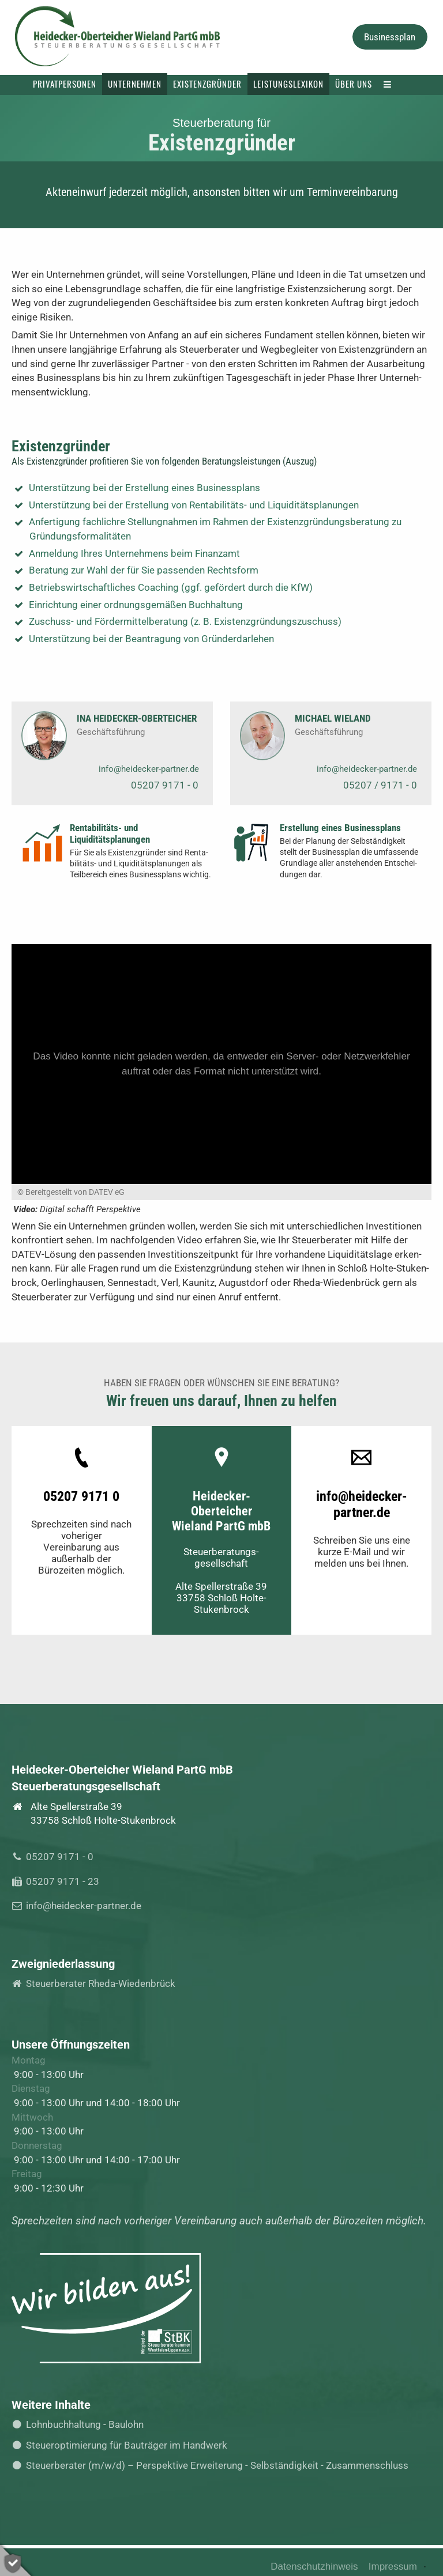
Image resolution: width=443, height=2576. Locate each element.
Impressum (393, 2566)
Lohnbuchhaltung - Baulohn (82, 2424)
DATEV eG (107, 1192)
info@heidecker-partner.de (149, 769)
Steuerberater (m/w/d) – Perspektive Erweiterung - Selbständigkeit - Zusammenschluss (214, 2465)
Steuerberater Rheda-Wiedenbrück (97, 1983)
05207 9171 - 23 (59, 1881)
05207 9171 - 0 (164, 785)
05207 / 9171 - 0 (380, 785)
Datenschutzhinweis (314, 2566)
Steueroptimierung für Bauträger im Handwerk (123, 2445)
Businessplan (389, 37)
